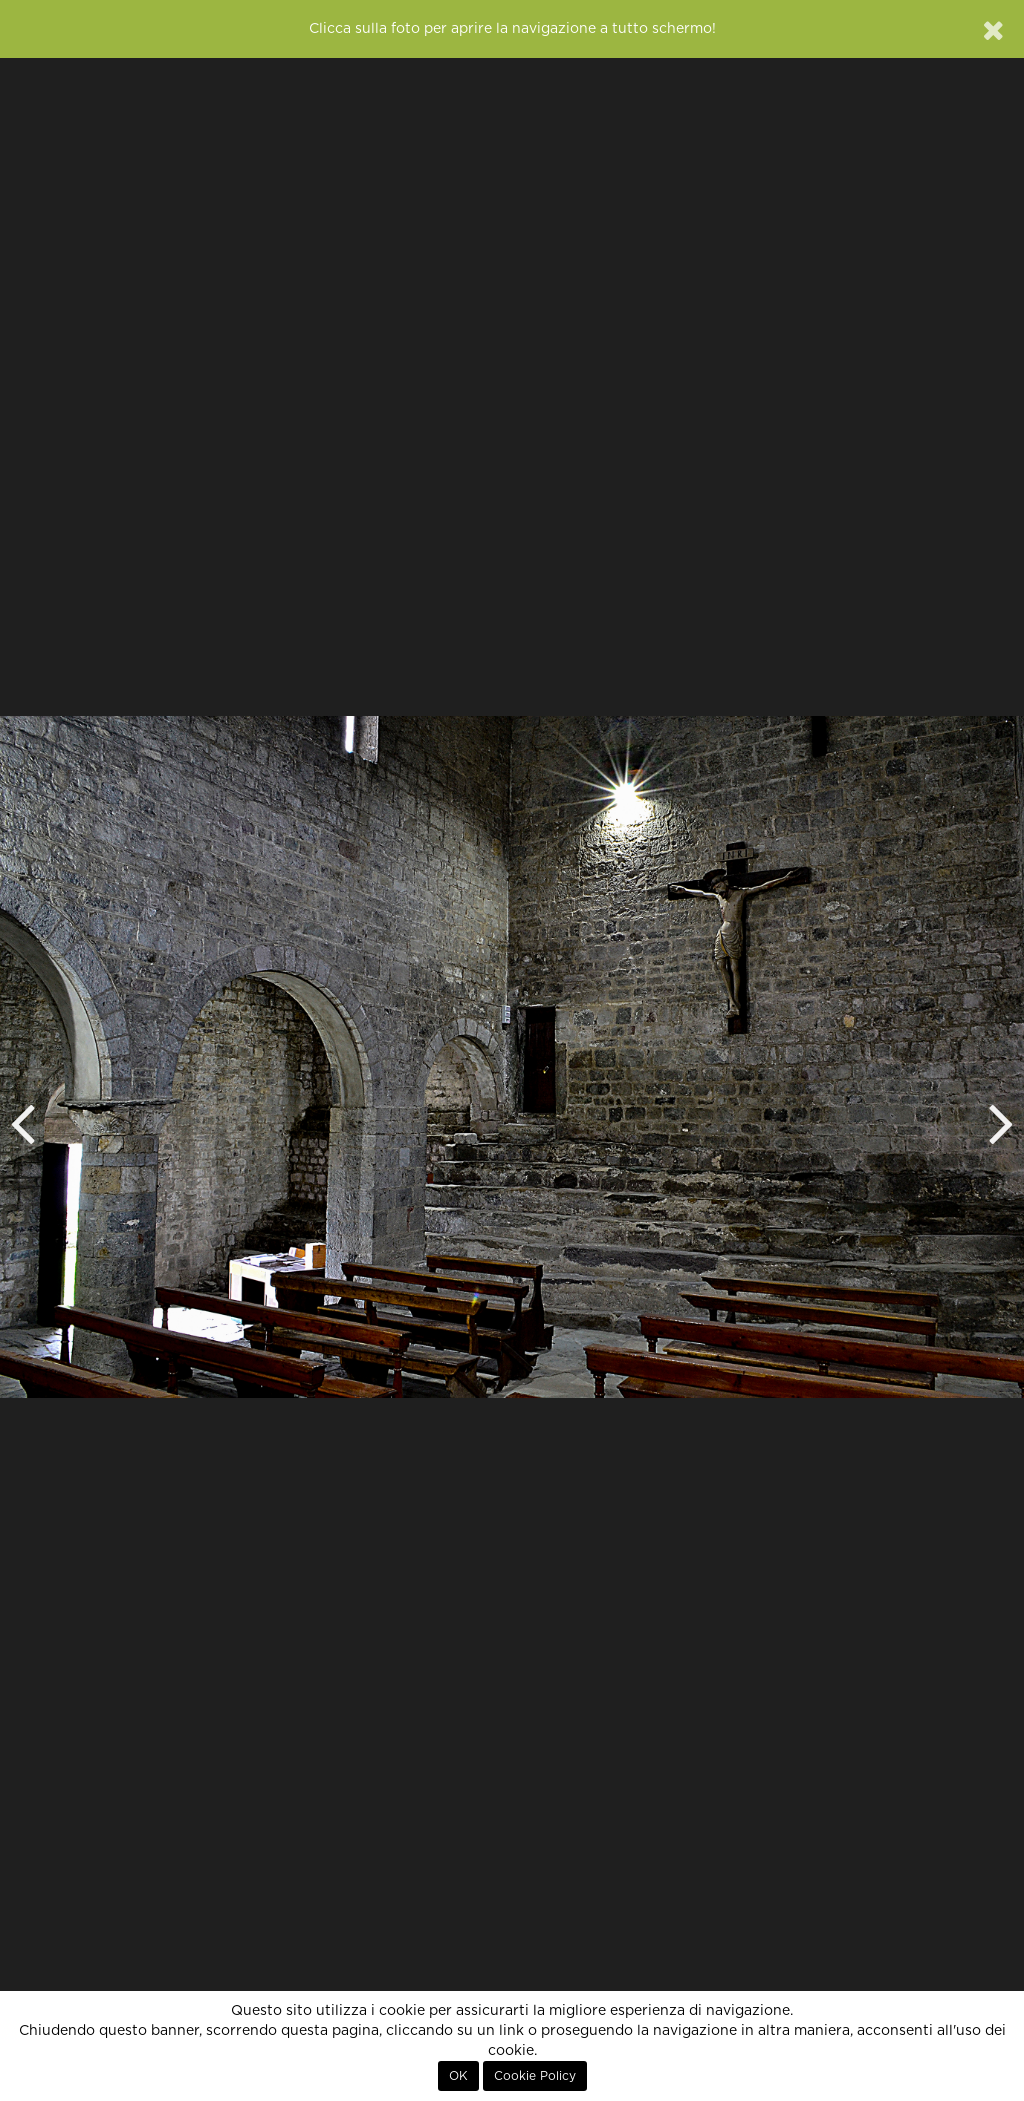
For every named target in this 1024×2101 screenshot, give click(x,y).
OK (458, 2076)
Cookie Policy (535, 2076)
